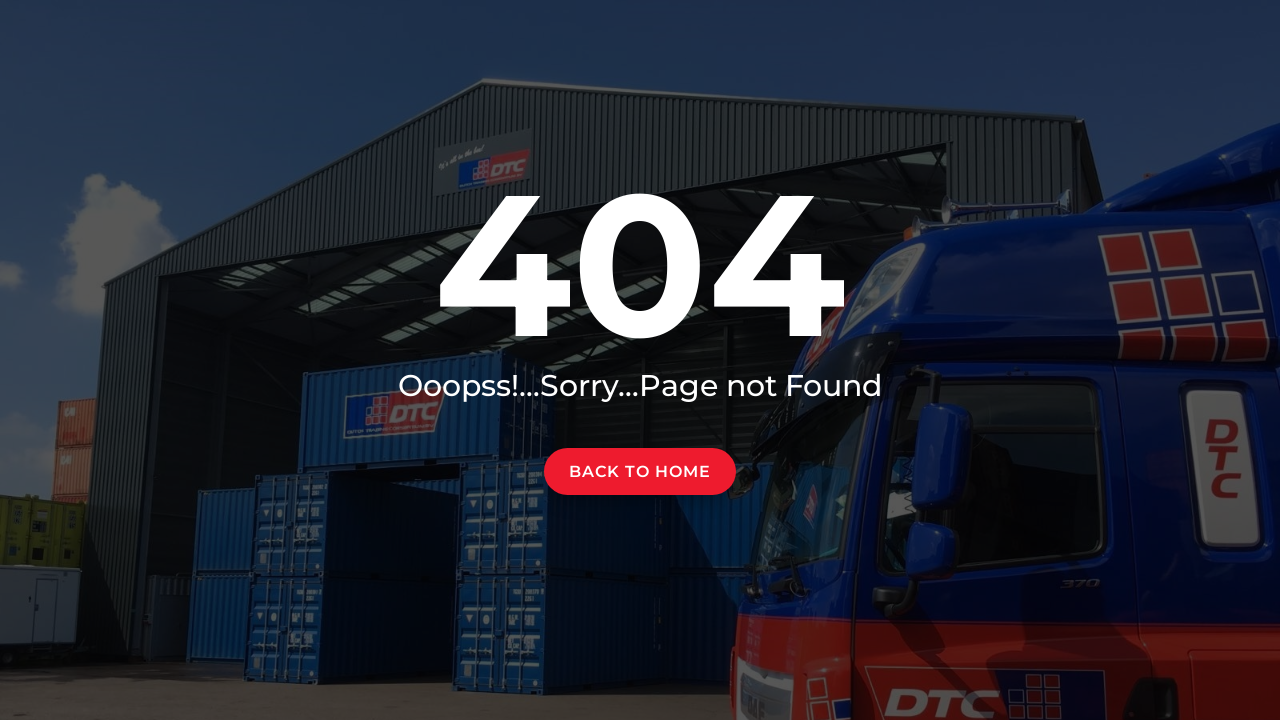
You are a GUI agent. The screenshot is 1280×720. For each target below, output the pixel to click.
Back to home (640, 471)
